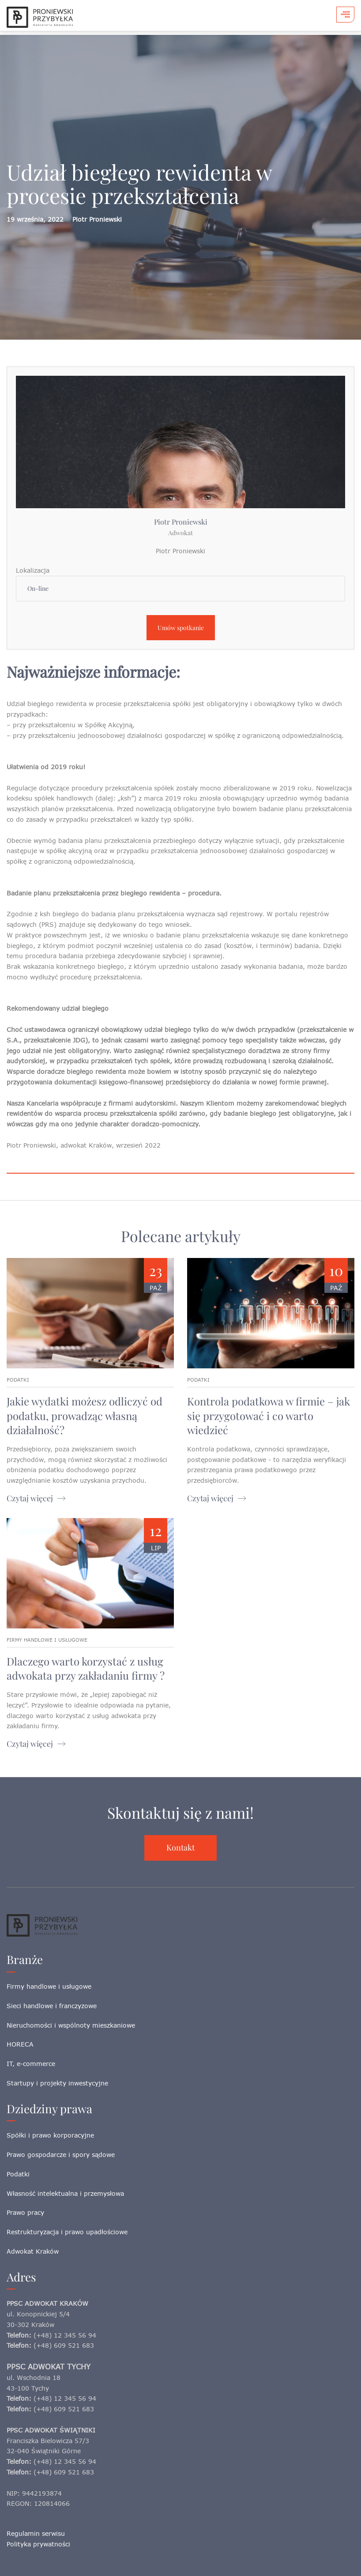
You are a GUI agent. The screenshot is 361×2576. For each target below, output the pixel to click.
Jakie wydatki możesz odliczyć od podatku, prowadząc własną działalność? (84, 1415)
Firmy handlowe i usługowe (49, 1986)
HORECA (20, 2044)
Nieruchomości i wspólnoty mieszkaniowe (71, 2025)
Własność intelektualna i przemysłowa (65, 2193)
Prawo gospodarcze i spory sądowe (61, 2154)
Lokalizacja (32, 570)
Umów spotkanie (181, 627)
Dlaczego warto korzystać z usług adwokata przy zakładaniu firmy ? (86, 1668)
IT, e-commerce (31, 2063)
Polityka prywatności (38, 2544)
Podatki (18, 2174)
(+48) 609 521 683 (64, 2345)
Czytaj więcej (30, 1498)
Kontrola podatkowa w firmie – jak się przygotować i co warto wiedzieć (268, 1415)
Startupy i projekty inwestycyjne (57, 2083)
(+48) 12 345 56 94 (65, 2335)
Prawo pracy (25, 2212)
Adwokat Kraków (33, 2251)
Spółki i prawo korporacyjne (50, 2135)
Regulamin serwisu (36, 2533)
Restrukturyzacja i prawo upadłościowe (67, 2232)
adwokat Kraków (86, 1145)
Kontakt (180, 1847)
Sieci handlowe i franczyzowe (52, 2005)
